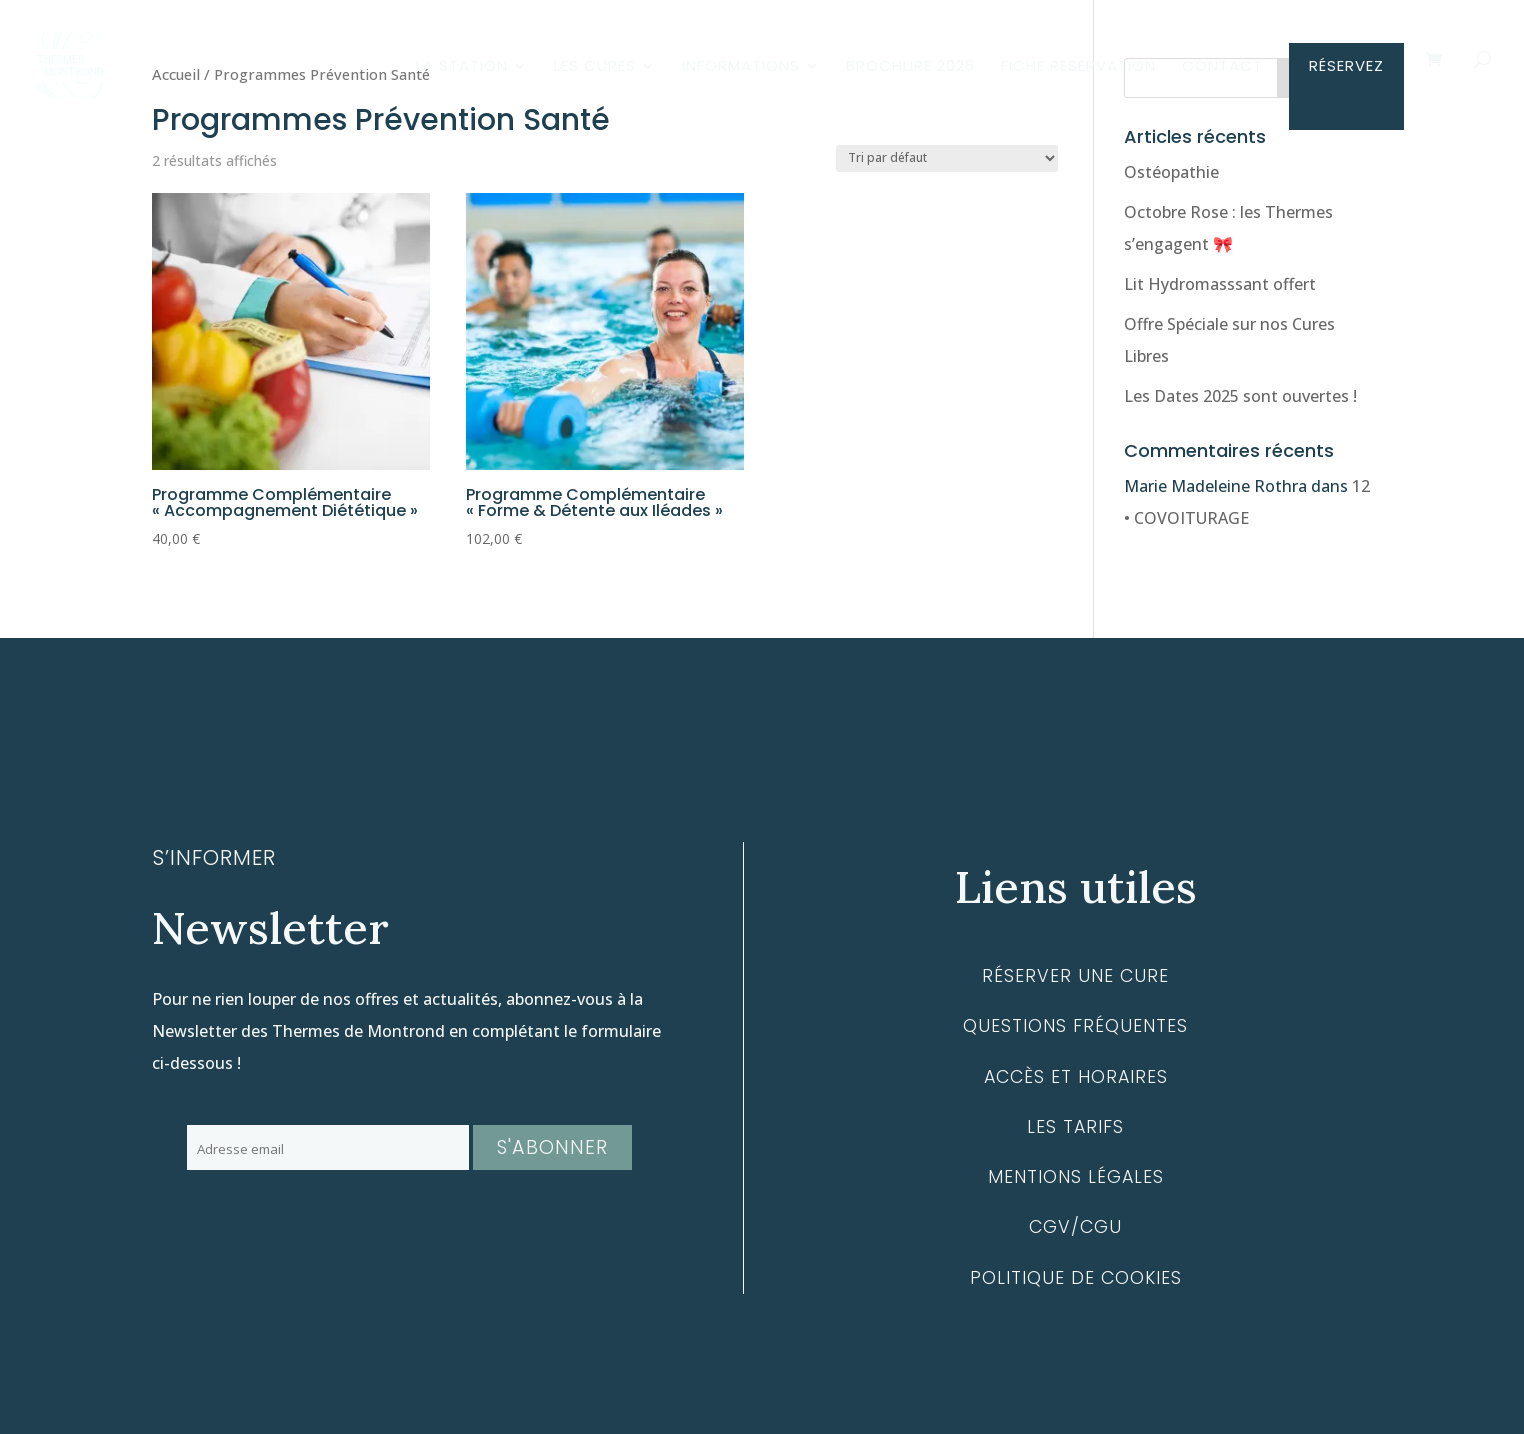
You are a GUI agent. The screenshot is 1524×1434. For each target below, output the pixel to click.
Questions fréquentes (1075, 1026)
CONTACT (1222, 67)
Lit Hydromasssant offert (1220, 284)
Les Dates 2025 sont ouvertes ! (1240, 396)
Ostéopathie (1171, 172)
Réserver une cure (1075, 976)
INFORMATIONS (741, 67)
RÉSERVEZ (1346, 67)
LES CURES (595, 67)
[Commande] (947, 158)
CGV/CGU (1075, 1227)
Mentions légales (1076, 1177)
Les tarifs (1075, 1127)
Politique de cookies (1076, 1278)
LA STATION (462, 67)
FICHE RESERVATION (1078, 67)
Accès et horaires (1076, 1077)
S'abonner (552, 1147)
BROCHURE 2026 (910, 67)
